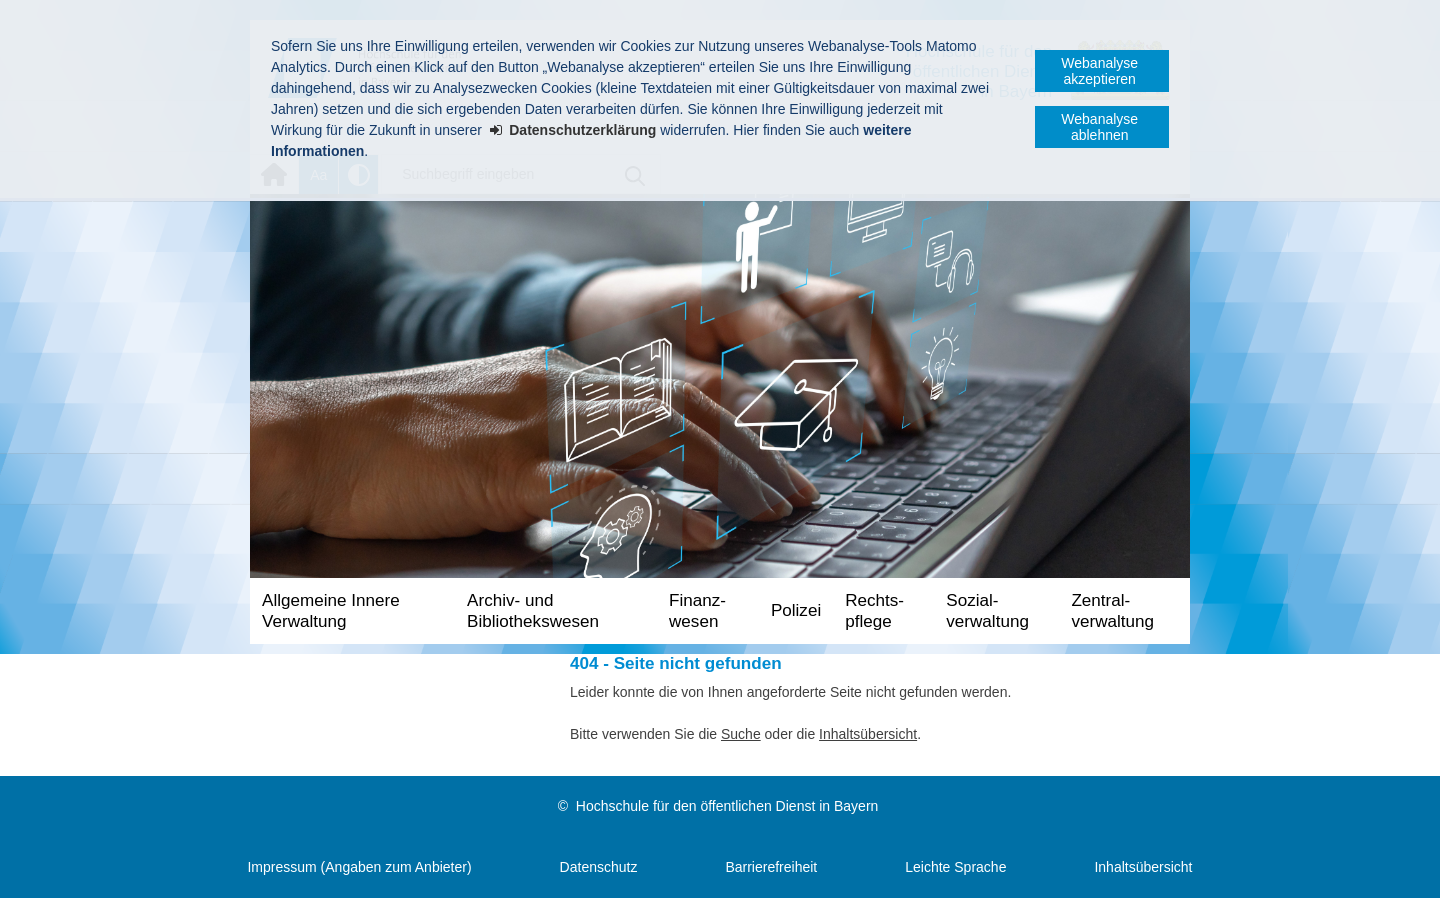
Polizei (796, 610)
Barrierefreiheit (771, 867)
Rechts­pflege (874, 611)
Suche (741, 734)
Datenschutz (599, 867)
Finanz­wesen (697, 611)
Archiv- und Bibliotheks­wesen (533, 611)
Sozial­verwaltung (987, 611)
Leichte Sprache (955, 867)
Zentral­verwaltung (1112, 611)
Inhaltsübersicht (868, 734)
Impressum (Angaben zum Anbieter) (359, 867)
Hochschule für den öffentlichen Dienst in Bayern (727, 806)
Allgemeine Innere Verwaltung (331, 611)
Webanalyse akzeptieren (1099, 71)
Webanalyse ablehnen (1099, 127)
